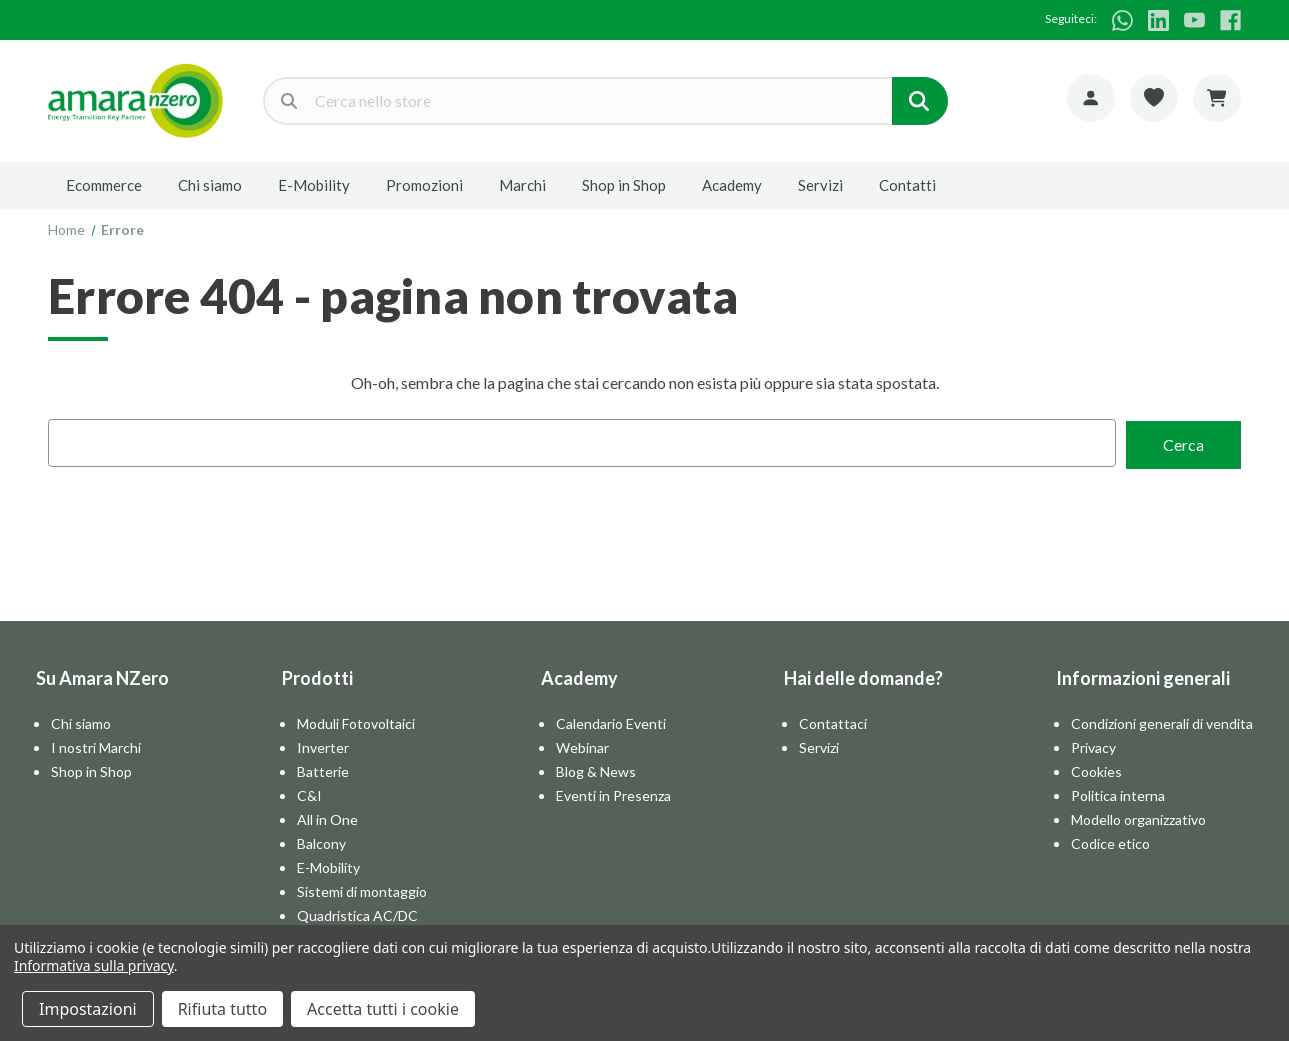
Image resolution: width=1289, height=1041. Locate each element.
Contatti (907, 185)
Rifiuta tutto (222, 1009)
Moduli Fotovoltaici (356, 721)
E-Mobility (314, 185)
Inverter (323, 745)
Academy (732, 185)
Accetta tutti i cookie (383, 1009)
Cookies (1096, 769)
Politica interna (1118, 793)
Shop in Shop (624, 185)
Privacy (1093, 745)
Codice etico (1110, 841)
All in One (327, 817)
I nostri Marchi (96, 745)
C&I (309, 793)
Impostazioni (88, 1009)
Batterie (323, 769)
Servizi (820, 185)
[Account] (1091, 98)
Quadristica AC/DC (357, 913)
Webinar (582, 745)
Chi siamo (210, 185)
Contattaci (833, 721)
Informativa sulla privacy (94, 965)
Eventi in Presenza (613, 793)
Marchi (522, 185)
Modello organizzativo (1138, 817)
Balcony (321, 841)
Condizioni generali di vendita (1162, 721)
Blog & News (596, 769)
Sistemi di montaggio (362, 889)
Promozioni (424, 185)
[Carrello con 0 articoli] (1217, 98)
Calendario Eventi (611, 721)
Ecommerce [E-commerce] (104, 185)
